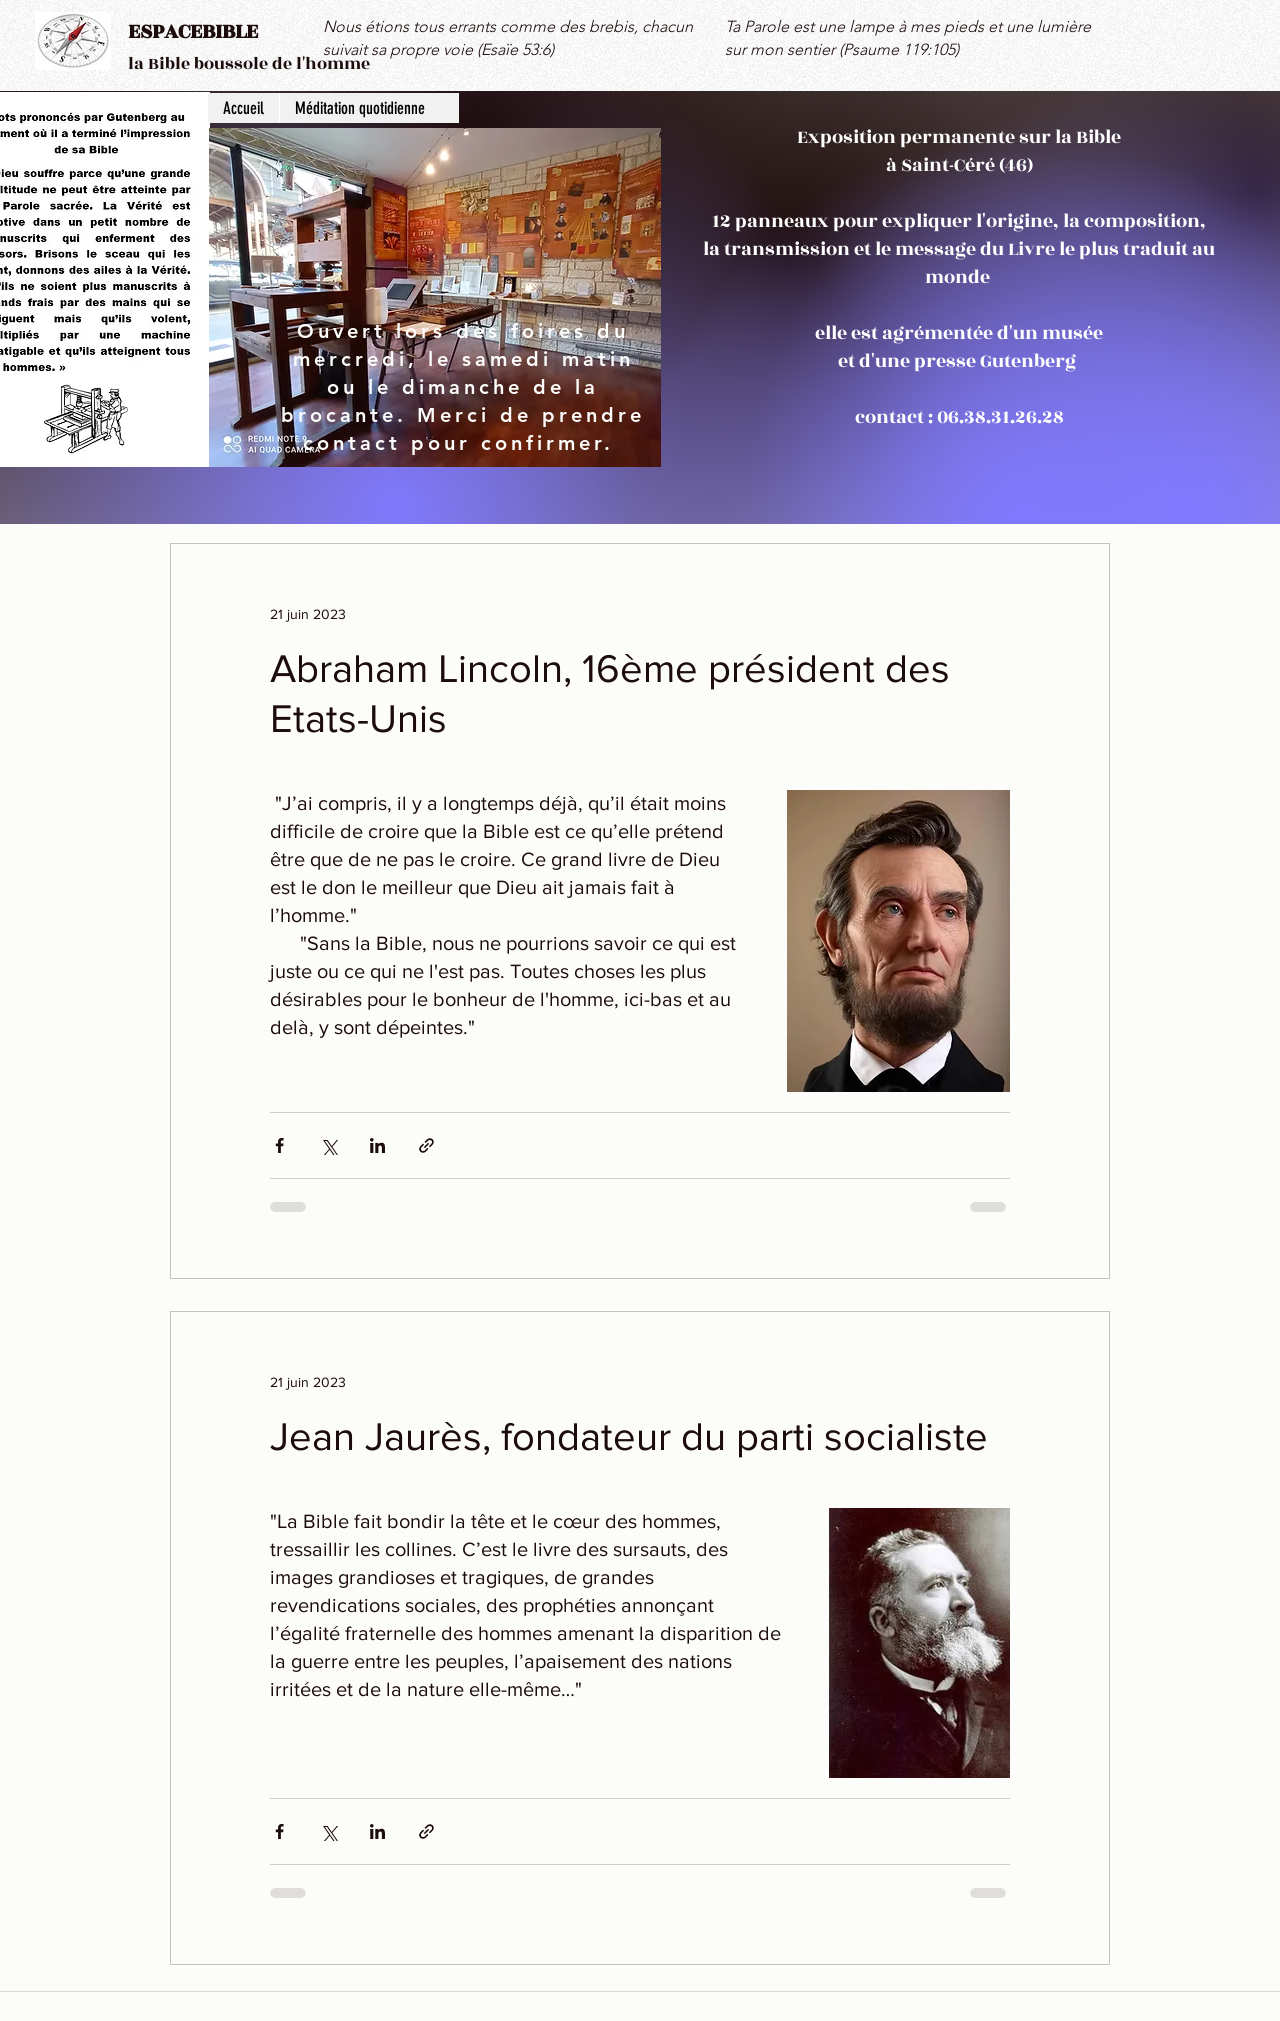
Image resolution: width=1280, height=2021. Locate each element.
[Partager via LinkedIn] (377, 1145)
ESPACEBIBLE (193, 31)
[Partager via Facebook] (279, 1145)
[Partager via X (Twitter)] (328, 1145)
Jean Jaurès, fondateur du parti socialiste (629, 1436)
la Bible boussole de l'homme (249, 64)
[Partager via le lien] (426, 1145)
